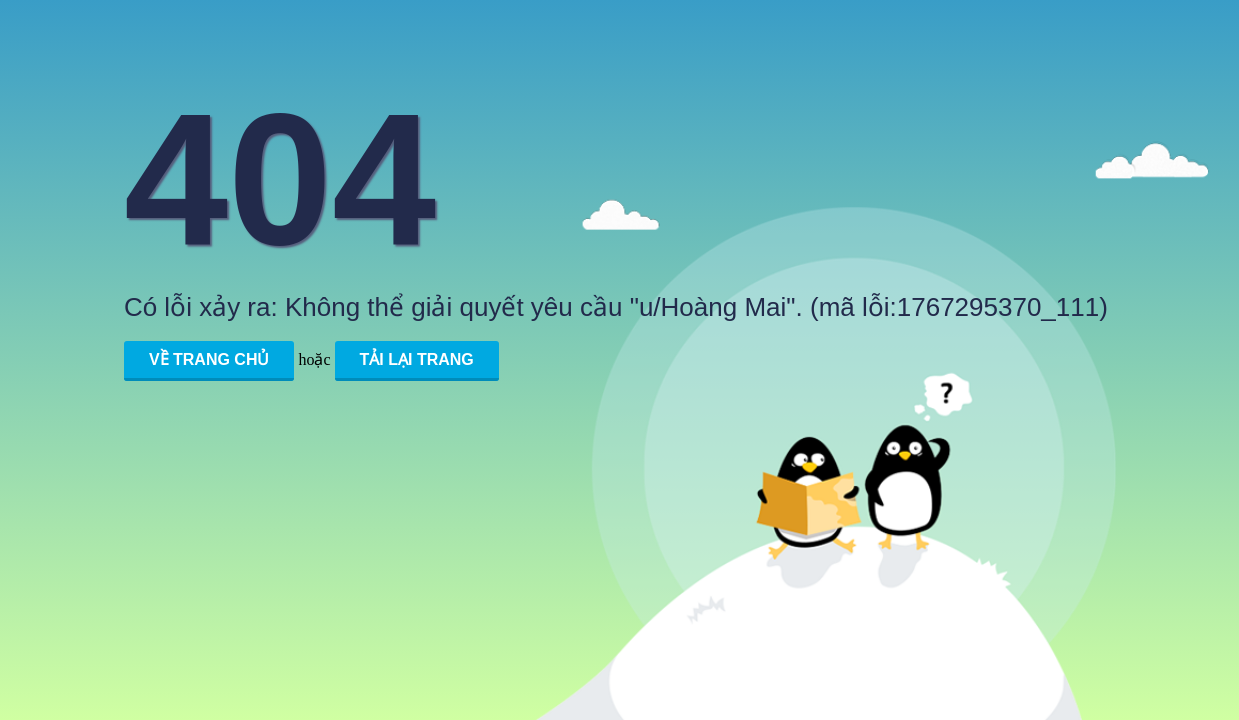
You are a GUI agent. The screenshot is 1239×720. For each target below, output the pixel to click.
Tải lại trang (417, 359)
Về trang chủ (209, 359)
